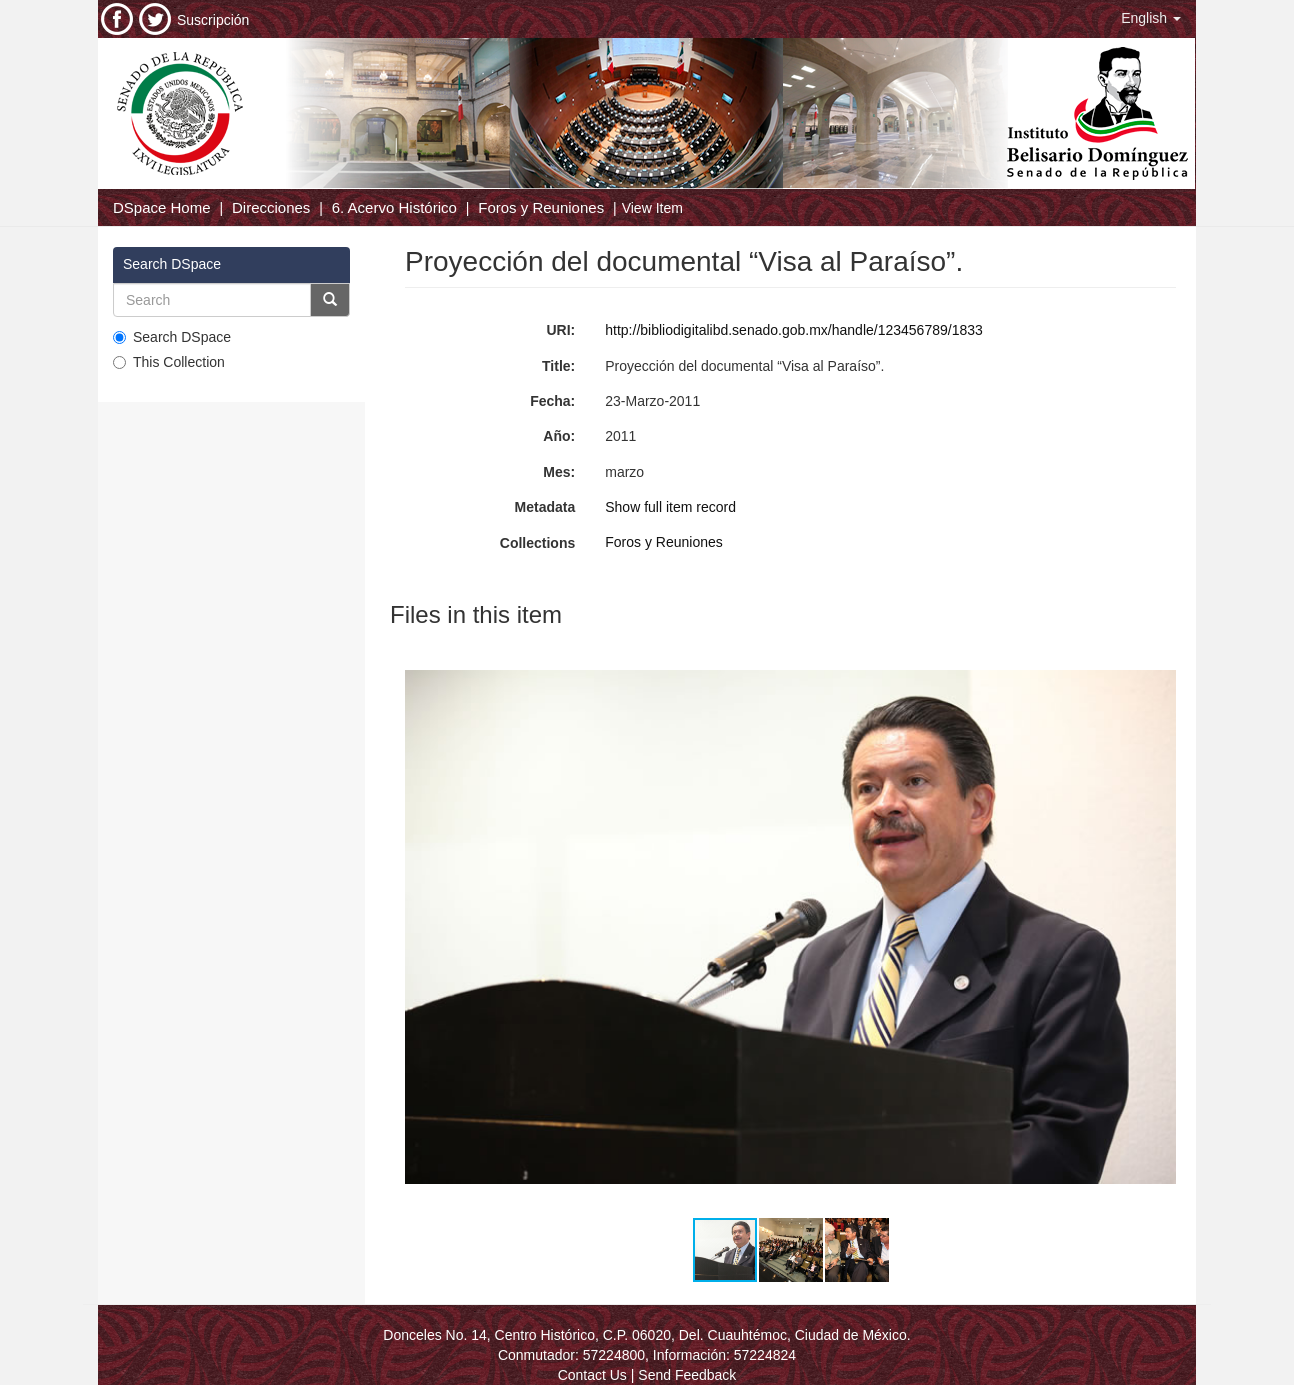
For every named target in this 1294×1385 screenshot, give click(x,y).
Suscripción (213, 20)
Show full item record (670, 507)
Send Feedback (687, 1375)
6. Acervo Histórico (394, 207)
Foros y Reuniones (541, 207)
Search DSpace (172, 337)
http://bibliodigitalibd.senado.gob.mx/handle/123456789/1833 (794, 330)
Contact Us (592, 1375)
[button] (1151, 18)
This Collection (169, 362)
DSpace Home (162, 207)
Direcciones (271, 207)
